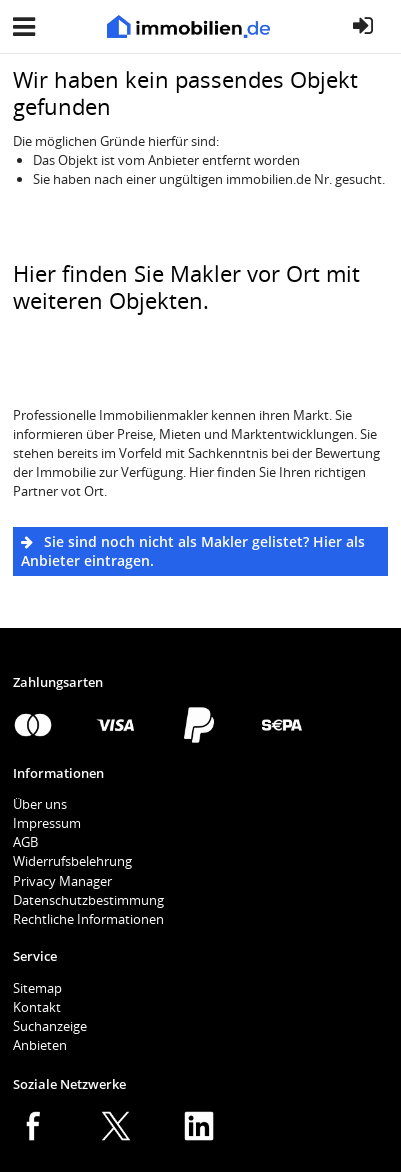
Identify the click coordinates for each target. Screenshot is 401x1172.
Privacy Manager (62, 881)
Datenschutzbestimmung (88, 900)
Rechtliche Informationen (88, 919)
